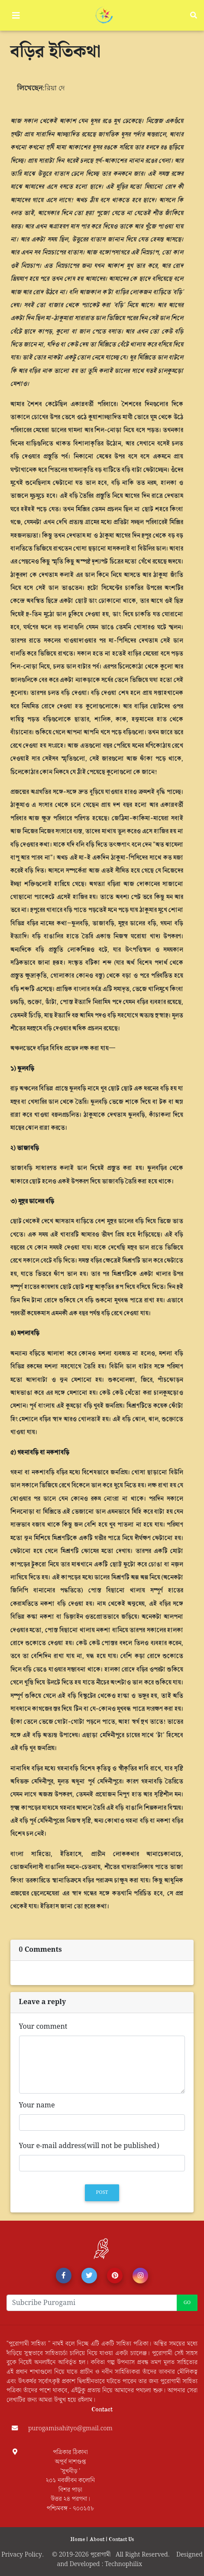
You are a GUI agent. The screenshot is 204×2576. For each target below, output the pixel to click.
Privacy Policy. (25, 2555)
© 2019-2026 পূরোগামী (83, 2555)
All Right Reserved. (146, 2555)
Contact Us (121, 2539)
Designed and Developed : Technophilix (129, 2559)
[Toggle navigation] (16, 16)
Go (187, 2303)
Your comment (43, 2027)
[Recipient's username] (91, 2303)
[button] (63, 2275)
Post (102, 2192)
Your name (37, 2105)
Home (78, 2539)
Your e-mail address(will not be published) (89, 2146)
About (97, 2539)
